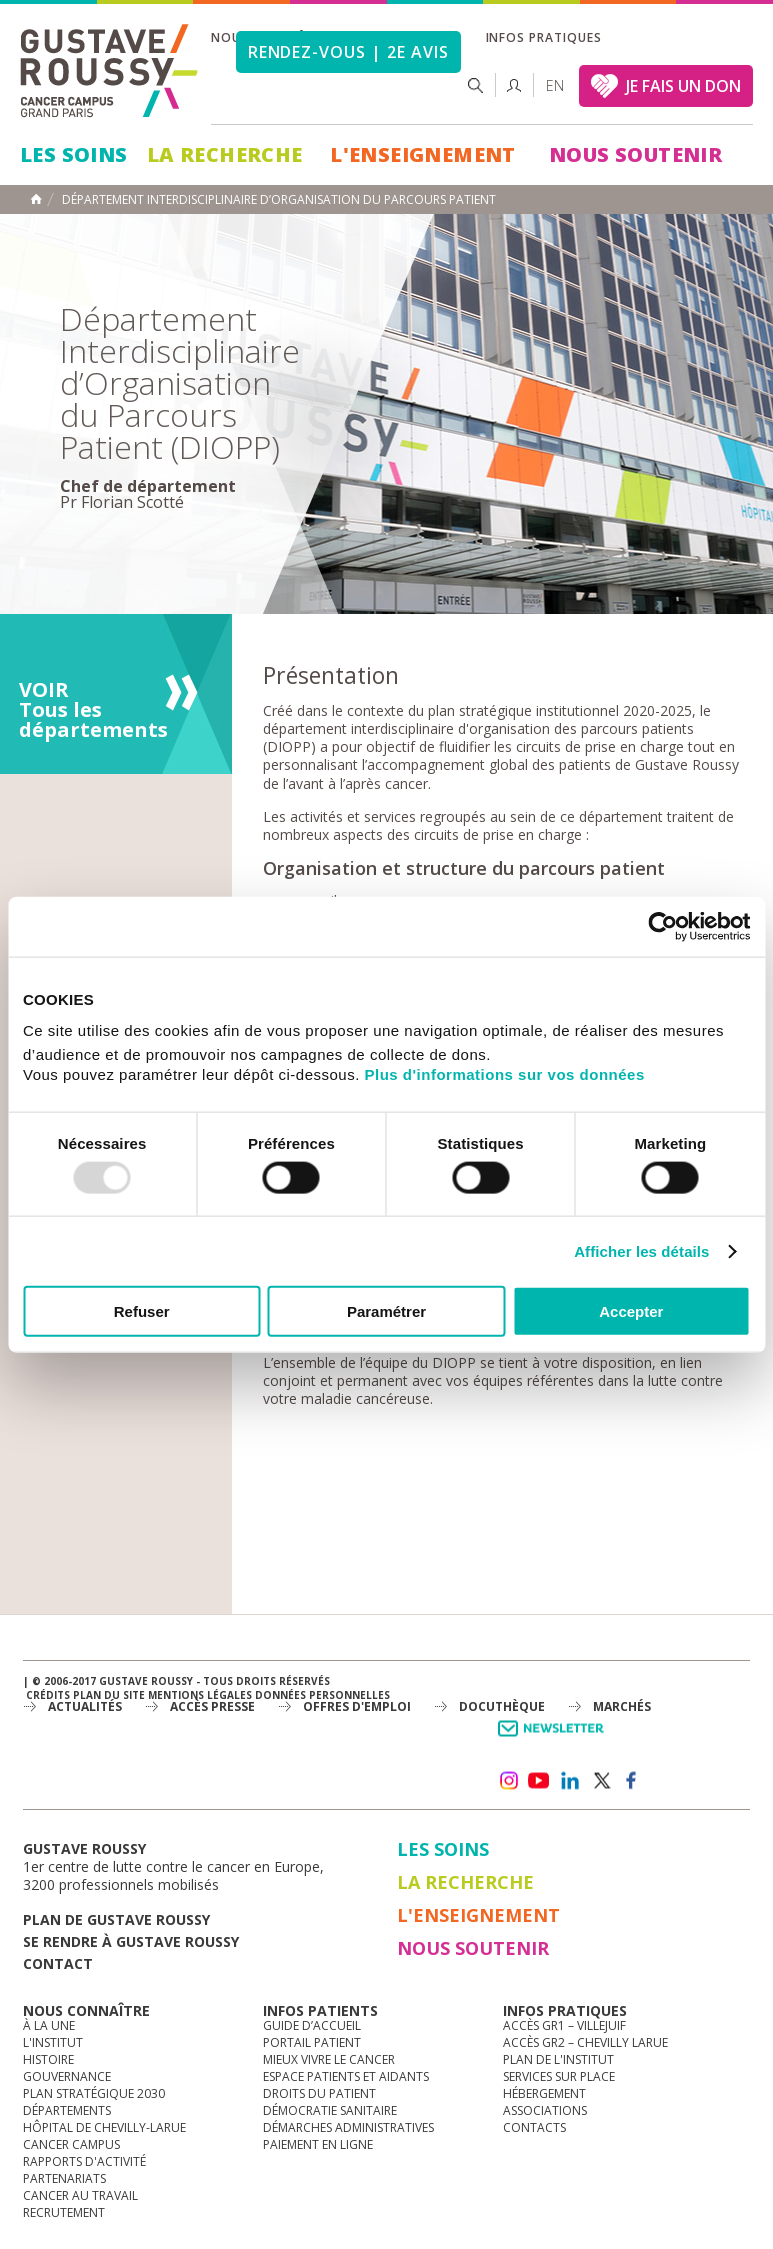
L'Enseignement (423, 154)
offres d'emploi (357, 1706)
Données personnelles (322, 1695)
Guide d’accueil (312, 2025)
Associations (545, 2110)
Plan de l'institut (558, 2059)
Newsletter (554, 1738)
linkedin (570, 1781)
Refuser (142, 1311)
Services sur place (559, 2076)
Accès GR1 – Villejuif (564, 2025)
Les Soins (74, 154)
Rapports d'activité (84, 2161)
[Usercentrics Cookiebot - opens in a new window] (662, 926)
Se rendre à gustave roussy (131, 1941)
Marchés (622, 1706)
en (555, 85)
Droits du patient (319, 2093)
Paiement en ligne (318, 2144)
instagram (508, 1781)
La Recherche (225, 154)
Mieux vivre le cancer (329, 2059)
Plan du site (109, 1695)
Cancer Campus (71, 2144)
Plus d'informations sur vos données (505, 1074)
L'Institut (53, 2042)
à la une (49, 2025)
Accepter (631, 1311)
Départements (67, 2110)
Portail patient (312, 2042)
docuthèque (502, 1706)
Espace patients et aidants (346, 2076)
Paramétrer (386, 1311)
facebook (632, 1781)
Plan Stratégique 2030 (94, 2093)
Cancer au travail (80, 2195)
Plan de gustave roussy (116, 1919)
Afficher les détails (641, 1250)
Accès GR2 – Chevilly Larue (585, 2042)
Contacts (534, 2127)
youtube (539, 1781)
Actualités (85, 1706)
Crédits (48, 1695)
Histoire (48, 2059)
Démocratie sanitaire (330, 2110)
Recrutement (64, 2212)
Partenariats (64, 2178)
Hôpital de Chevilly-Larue (104, 2127)
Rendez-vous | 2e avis (348, 52)
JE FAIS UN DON (683, 86)
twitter (601, 1781)
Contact (58, 1963)
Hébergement (544, 2093)
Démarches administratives (348, 2127)
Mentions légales (200, 1695)
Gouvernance (67, 2076)
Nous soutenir (635, 154)
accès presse (212, 1706)
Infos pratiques (544, 37)
